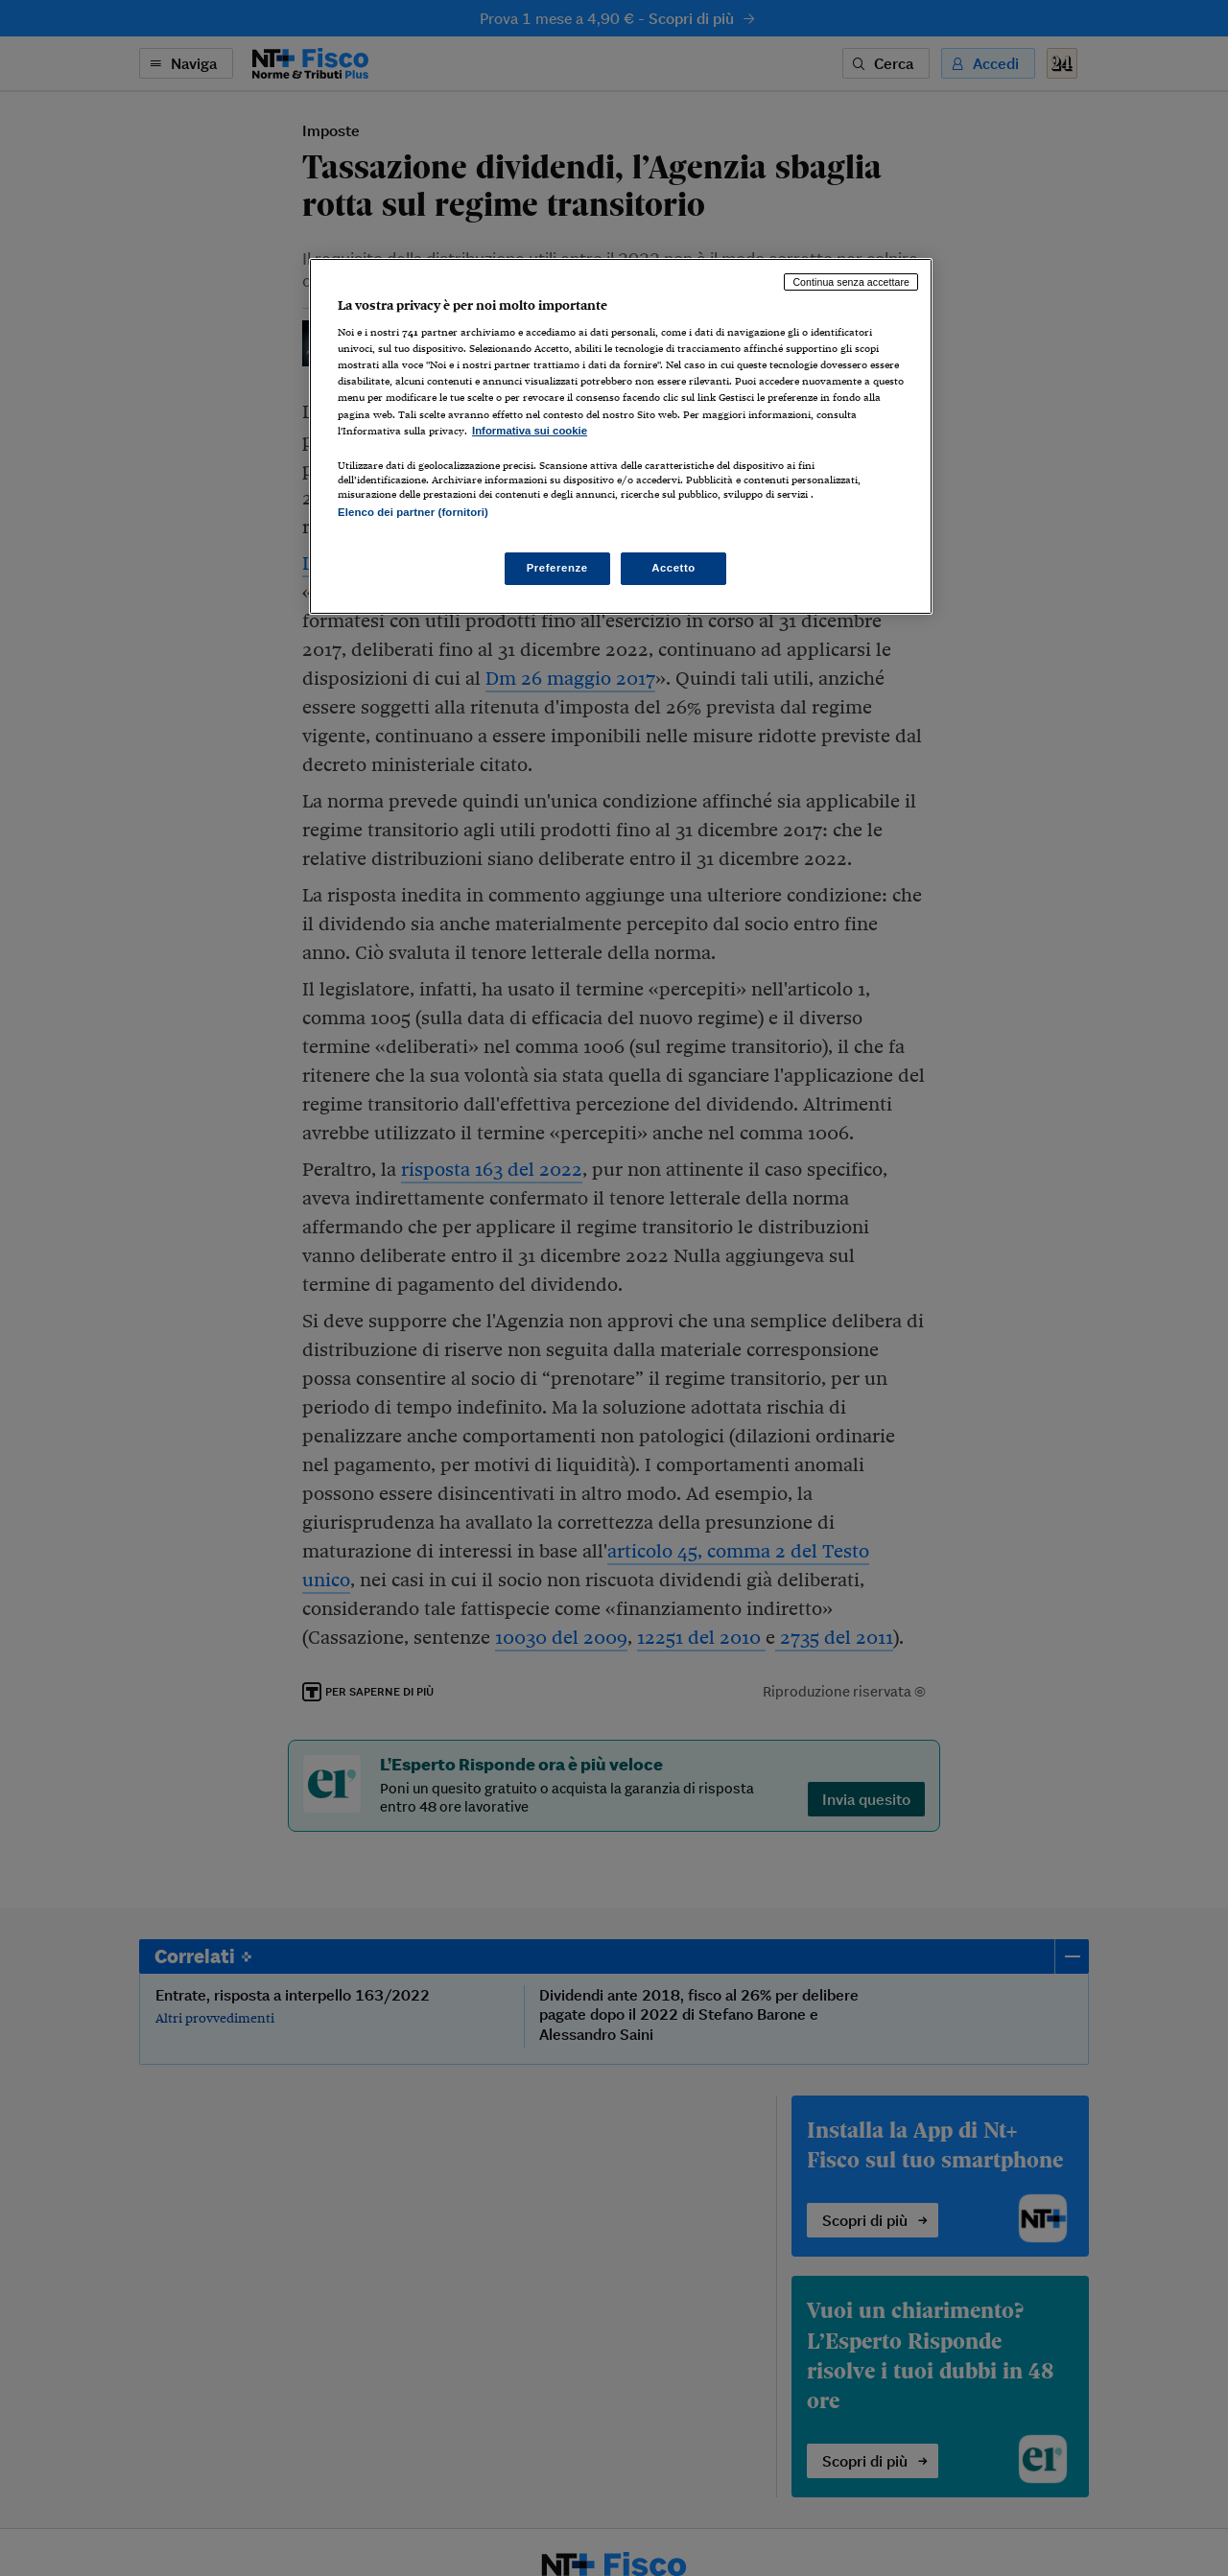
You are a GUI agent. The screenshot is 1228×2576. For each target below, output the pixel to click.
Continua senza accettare (850, 282)
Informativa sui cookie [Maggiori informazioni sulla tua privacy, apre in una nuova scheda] (529, 430)
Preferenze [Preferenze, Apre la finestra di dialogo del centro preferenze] (557, 568)
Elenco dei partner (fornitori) (413, 512)
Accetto (673, 568)
